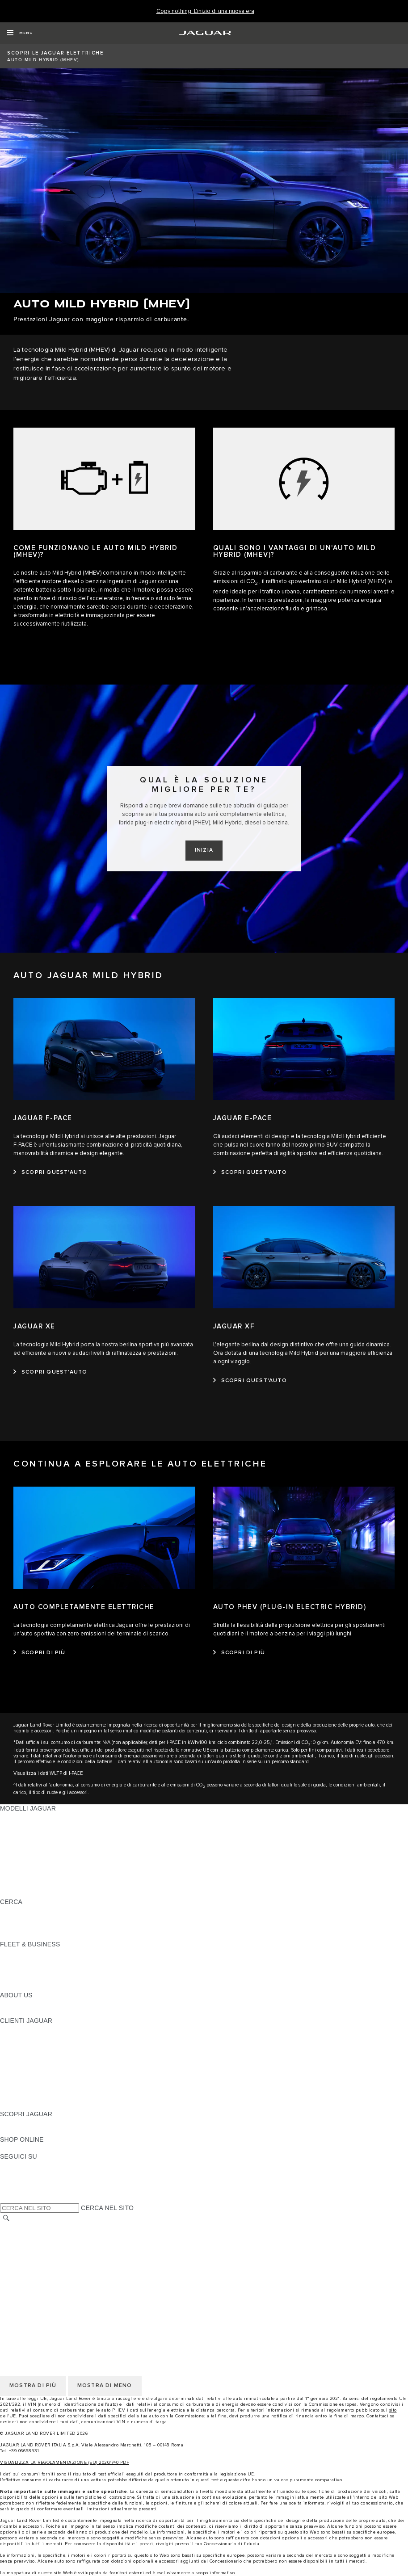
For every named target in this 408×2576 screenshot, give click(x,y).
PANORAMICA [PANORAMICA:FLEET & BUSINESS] (21, 1952)
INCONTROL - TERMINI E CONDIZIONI (57, 2269)
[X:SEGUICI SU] (6, 2198)
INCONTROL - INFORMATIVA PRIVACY (57, 2278)
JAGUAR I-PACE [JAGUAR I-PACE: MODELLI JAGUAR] (24, 1833)
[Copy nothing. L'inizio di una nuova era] (205, 11)
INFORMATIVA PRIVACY (36, 2235)
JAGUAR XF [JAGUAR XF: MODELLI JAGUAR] (18, 1859)
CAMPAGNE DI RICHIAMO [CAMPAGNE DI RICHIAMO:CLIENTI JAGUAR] (39, 2105)
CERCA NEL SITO (107, 2207)
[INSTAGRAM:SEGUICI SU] (22, 2164)
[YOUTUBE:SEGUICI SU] (19, 2181)
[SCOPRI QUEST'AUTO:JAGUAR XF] (250, 1381)
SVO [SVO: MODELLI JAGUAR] (6, 1867)
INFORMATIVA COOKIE (34, 2244)
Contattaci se (380, 2416)
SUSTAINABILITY (25, 2012)
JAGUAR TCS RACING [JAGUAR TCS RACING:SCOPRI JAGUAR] (33, 2131)
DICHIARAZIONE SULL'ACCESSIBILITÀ (58, 2295)
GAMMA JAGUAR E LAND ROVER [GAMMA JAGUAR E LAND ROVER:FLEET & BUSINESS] (50, 1961)
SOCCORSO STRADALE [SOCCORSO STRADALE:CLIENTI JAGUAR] (36, 2088)
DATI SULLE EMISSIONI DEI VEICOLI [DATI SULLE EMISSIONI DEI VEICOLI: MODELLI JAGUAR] (55, 1876)
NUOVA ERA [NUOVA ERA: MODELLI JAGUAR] (18, 1893)
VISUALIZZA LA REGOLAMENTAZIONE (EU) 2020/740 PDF (64, 2462)
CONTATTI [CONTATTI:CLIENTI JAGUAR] (15, 2097)
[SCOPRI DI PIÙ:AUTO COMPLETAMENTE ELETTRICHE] (39, 1653)
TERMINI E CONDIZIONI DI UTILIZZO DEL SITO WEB (79, 2227)
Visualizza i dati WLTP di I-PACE (48, 1773)
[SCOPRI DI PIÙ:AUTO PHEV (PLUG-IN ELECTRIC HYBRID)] (239, 1653)
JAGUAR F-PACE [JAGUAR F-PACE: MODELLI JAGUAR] (25, 1816)
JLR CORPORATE (26, 2286)
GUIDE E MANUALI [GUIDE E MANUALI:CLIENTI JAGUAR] (28, 2054)
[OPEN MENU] (20, 33)
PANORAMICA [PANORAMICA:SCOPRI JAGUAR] (21, 2122)
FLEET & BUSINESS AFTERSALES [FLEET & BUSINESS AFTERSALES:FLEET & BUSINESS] (51, 1978)
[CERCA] (6, 2218)
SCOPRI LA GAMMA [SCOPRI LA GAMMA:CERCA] (30, 1910)
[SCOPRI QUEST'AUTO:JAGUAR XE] (50, 1372)
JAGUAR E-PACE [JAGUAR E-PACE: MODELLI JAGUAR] (25, 1825)
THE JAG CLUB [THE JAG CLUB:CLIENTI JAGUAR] (23, 2046)
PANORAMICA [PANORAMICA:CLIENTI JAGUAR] (21, 2029)
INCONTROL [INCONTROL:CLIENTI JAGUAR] (19, 2037)
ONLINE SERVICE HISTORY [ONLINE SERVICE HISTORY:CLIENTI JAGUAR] (42, 2071)
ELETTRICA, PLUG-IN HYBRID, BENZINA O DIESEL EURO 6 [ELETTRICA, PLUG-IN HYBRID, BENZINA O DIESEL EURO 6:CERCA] (89, 1927)
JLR (6, 2003)
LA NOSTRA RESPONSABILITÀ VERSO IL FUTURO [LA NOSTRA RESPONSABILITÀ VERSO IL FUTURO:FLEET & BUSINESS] (76, 1969)
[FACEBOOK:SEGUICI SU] (21, 2190)
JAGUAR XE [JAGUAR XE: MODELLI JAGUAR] (18, 1850)
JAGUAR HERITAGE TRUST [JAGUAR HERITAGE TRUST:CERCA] (41, 1935)
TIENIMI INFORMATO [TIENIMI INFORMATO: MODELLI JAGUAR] (31, 1884)
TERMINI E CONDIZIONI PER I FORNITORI (63, 2261)
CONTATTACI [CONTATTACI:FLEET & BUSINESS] (19, 1986)
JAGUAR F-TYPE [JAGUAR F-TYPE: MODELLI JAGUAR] (25, 1842)
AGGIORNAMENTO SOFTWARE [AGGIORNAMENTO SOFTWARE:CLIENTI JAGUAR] (47, 2063)
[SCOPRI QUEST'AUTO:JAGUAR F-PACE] (50, 1172)
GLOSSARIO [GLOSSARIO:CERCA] (19, 1918)
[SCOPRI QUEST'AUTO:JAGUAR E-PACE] (250, 1172)
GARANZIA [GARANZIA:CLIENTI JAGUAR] (16, 2080)
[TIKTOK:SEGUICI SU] (15, 2173)
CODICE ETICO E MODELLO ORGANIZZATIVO (69, 2252)
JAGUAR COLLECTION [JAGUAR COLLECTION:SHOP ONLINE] (34, 2148)
